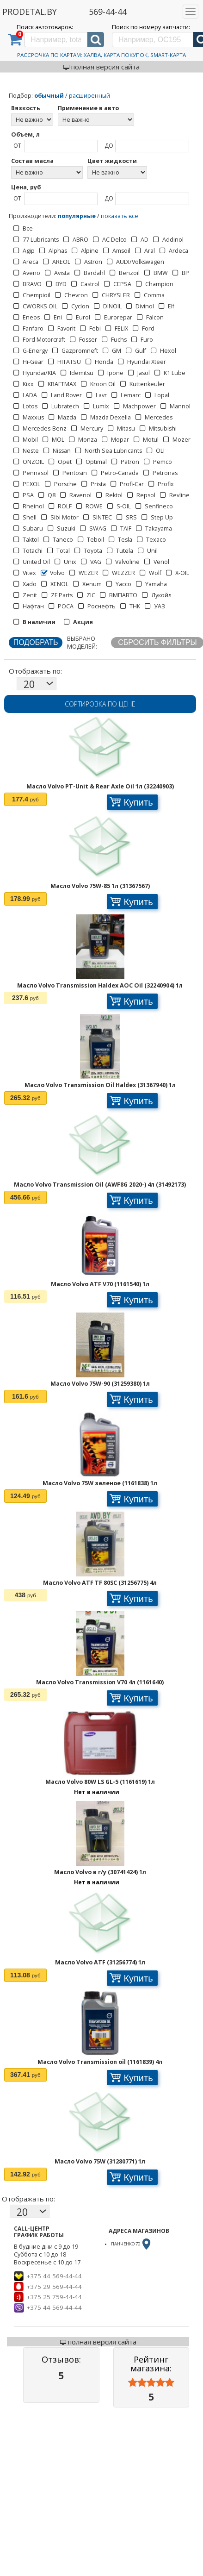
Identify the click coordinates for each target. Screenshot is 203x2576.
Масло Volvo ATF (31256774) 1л (100, 1962)
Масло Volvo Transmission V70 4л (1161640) (100, 1682)
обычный (49, 96)
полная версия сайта (101, 66)
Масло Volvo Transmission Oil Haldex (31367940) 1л (100, 1085)
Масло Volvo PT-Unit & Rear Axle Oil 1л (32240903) (100, 786)
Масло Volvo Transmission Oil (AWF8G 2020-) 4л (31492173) (100, 1184)
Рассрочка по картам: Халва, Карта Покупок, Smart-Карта (101, 54)
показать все (119, 216)
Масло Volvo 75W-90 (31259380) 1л (100, 1384)
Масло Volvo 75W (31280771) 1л (100, 2161)
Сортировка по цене (100, 704)
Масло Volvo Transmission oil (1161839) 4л (99, 2062)
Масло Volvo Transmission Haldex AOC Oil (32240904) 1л (100, 985)
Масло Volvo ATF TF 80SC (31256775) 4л (100, 1583)
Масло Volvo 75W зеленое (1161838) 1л (100, 1483)
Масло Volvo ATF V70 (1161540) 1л (100, 1284)
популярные (77, 216)
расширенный (89, 96)
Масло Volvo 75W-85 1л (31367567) (100, 886)
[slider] (151, 2383)
